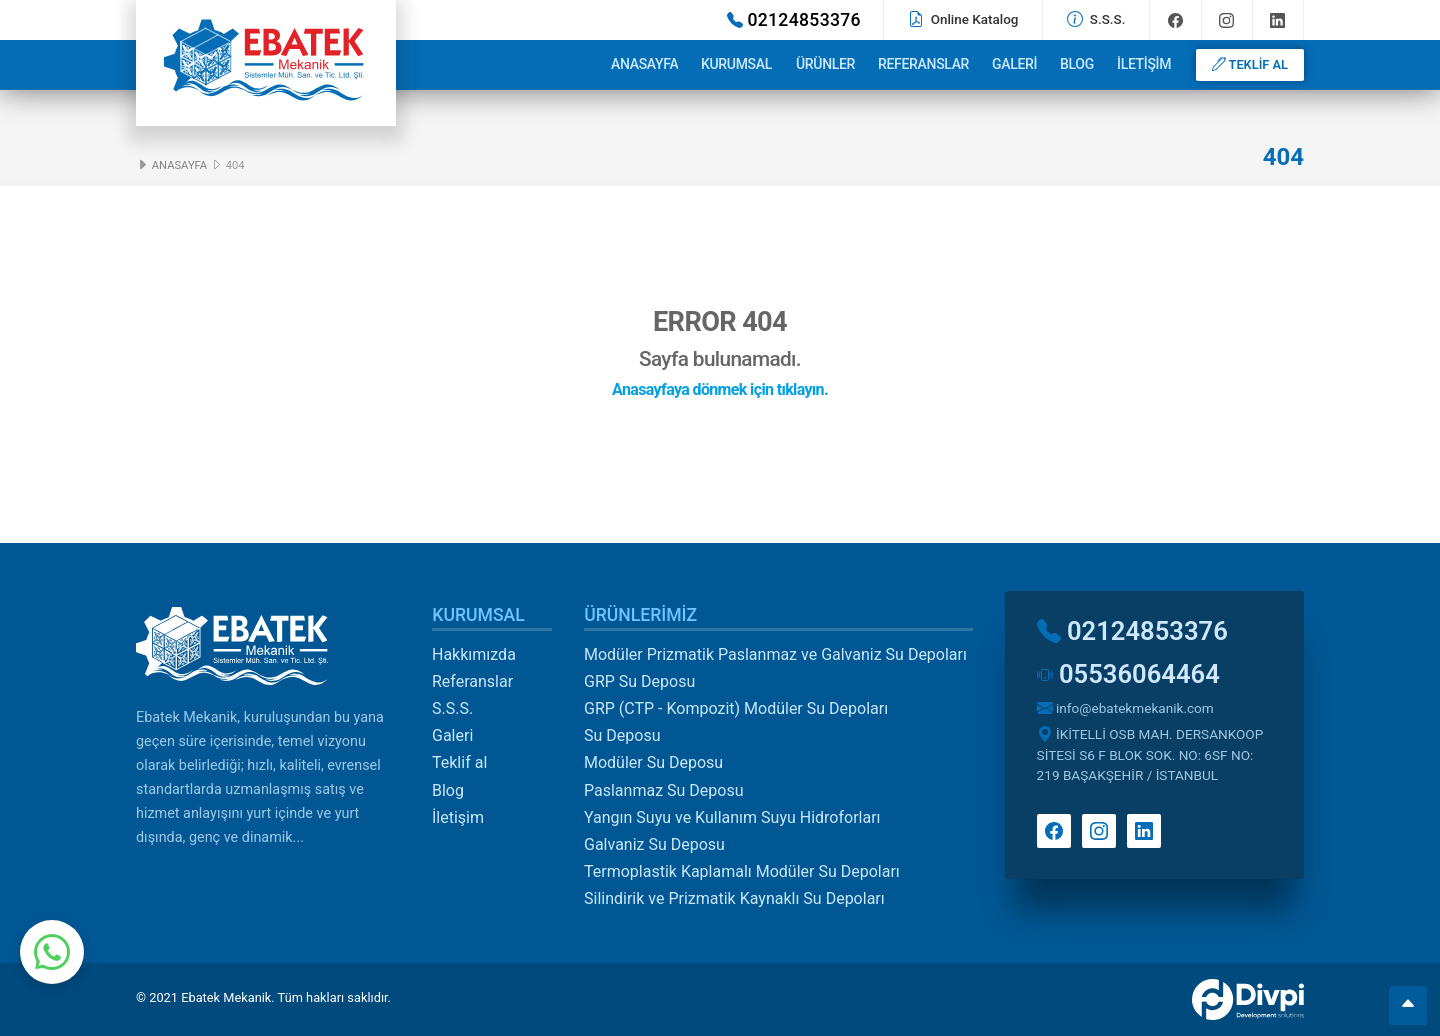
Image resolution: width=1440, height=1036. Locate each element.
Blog (1077, 64)
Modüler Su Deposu (653, 762)
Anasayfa (644, 64)
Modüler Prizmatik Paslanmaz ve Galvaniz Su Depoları (775, 654)
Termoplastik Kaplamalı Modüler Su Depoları (742, 871)
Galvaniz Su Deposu (654, 844)
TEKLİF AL (1250, 64)
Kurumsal (736, 64)
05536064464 (1128, 674)
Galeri (1014, 64)
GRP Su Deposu (639, 681)
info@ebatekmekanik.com (1125, 708)
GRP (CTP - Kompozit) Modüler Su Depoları (736, 708)
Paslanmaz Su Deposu (664, 790)
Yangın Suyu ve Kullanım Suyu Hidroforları (732, 817)
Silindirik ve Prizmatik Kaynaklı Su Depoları (734, 898)
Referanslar (923, 64)
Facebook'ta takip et (1175, 20)
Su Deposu (622, 735)
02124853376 (794, 20)
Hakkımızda (474, 654)
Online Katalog (963, 19)
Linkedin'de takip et (1277, 20)
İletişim (1144, 64)
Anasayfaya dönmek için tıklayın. (720, 389)
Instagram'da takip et (1226, 20)
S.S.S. (1096, 19)
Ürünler (825, 64)
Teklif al (459, 762)
